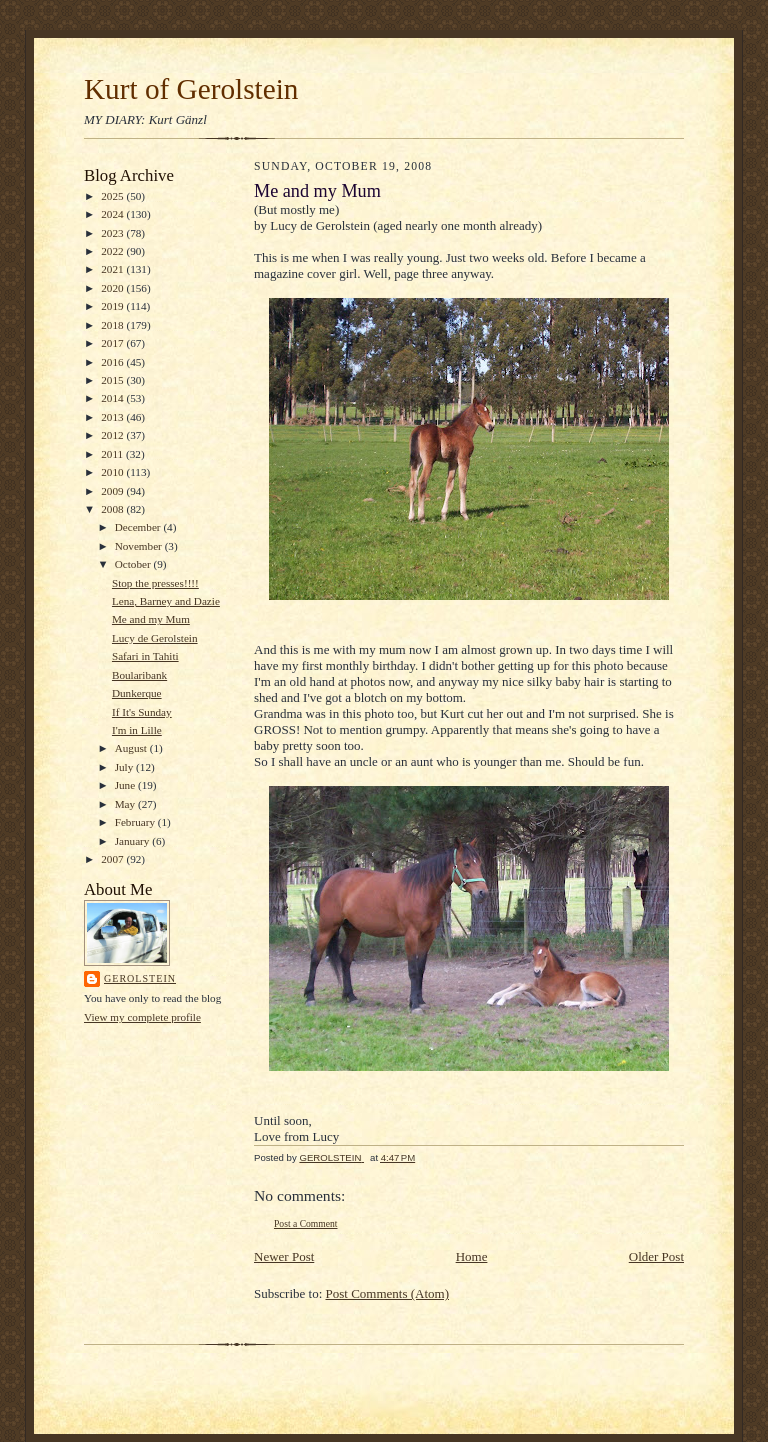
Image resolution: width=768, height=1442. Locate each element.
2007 (113, 859)
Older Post (656, 1256)
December (139, 527)
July (125, 767)
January (134, 841)
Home (472, 1256)
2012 (113, 435)
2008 (113, 509)
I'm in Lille (137, 730)
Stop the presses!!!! (155, 583)
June (126, 785)
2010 (113, 472)
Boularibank (139, 675)
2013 (113, 417)
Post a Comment (306, 1223)
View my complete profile (142, 1017)
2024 (113, 214)
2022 (113, 251)
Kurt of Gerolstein (191, 89)
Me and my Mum (151, 619)
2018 (113, 325)
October (134, 564)
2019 (113, 306)
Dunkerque (137, 693)
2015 (113, 380)
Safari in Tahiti (145, 656)
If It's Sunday (142, 712)
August (132, 748)
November (140, 546)
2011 (113, 454)
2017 (113, 343)
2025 (113, 196)
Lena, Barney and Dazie (166, 601)
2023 (113, 233)
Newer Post (284, 1256)
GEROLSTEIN (140, 978)
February (136, 822)
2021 (113, 269)
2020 (113, 288)
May (126, 804)
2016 (113, 362)
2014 (113, 398)
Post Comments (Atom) (388, 1293)
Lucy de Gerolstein (155, 638)
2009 (113, 491)
